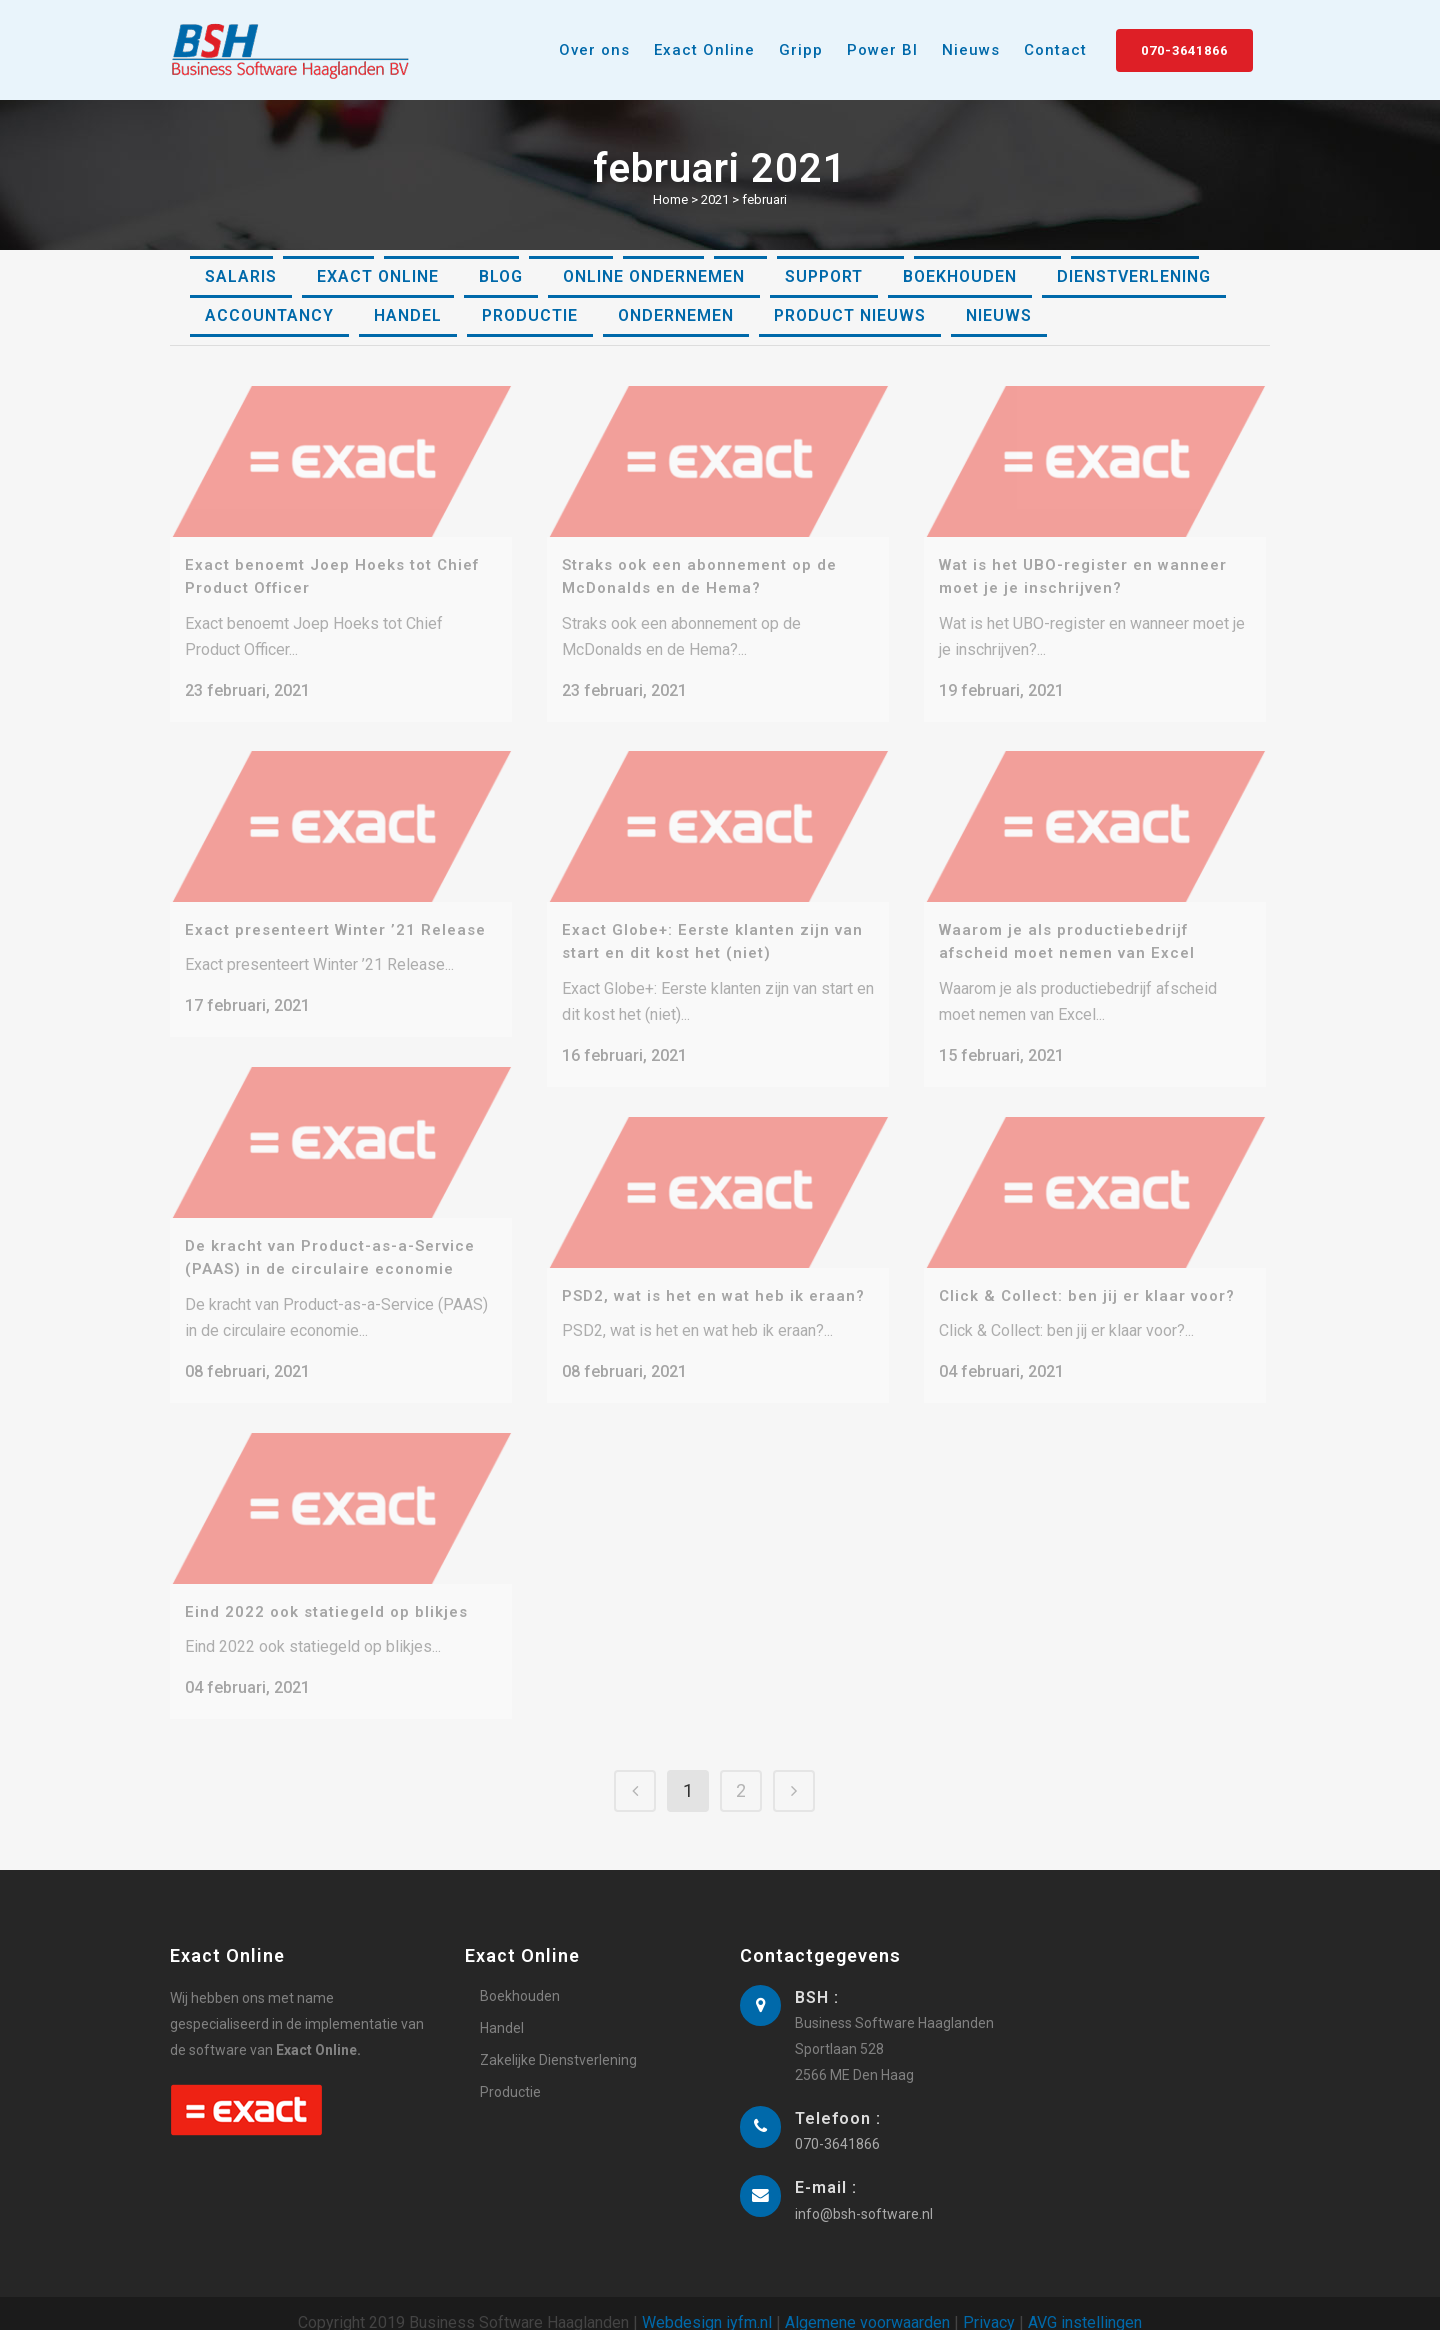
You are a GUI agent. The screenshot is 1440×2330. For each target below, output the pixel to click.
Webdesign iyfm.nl (707, 2302)
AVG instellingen (1085, 2302)
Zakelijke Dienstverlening (558, 2040)
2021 (715, 199)
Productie (510, 2072)
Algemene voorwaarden (867, 2302)
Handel (502, 2008)
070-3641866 (1184, 50)
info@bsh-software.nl (864, 2194)
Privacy (989, 2302)
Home (670, 199)
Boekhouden (520, 1976)
